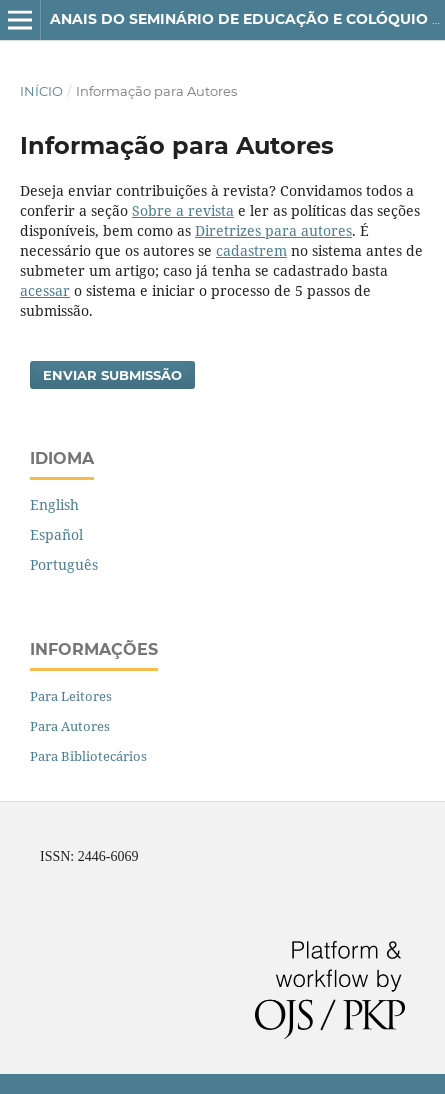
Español (56, 534)
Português (64, 564)
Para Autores (70, 726)
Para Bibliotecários (88, 756)
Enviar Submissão (112, 375)
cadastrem (251, 250)
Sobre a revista (183, 210)
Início (41, 91)
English (54, 504)
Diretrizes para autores (273, 230)
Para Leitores (71, 696)
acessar (45, 290)
